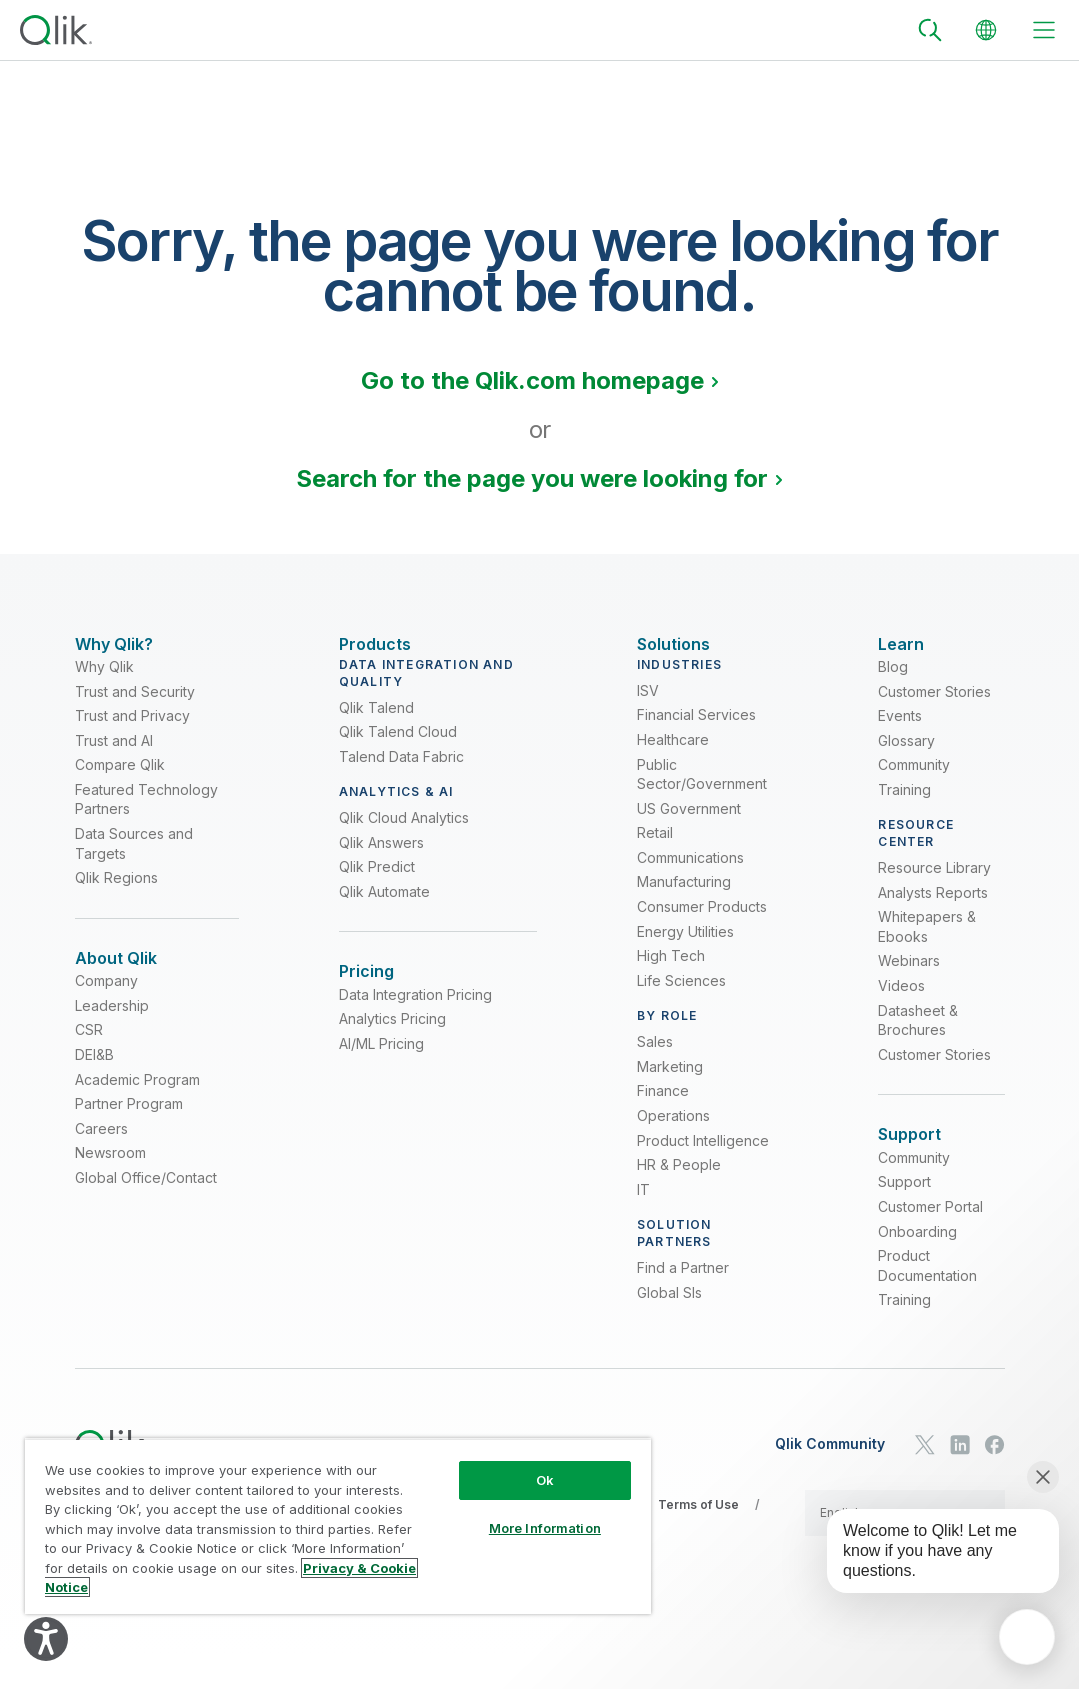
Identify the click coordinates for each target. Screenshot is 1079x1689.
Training (904, 804)
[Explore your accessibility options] (46, 1639)
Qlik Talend (376, 721)
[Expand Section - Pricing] (366, 986)
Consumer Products (702, 921)
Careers (101, 1157)
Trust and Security (135, 705)
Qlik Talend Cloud (398, 746)
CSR (89, 1059)
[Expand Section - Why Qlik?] (114, 644)
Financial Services (696, 729)
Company (106, 1010)
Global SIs (669, 1306)
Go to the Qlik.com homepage (532, 380)
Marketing (670, 1081)
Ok (545, 1480)
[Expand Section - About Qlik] (116, 973)
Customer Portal (930, 1236)
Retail (655, 847)
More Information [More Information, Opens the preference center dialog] (545, 1528)
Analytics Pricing (392, 1048)
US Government (689, 823)
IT (643, 1204)
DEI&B (94, 1084)
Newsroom (110, 1182)
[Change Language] (986, 30)
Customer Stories (934, 705)
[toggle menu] (1044, 30)
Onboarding (917, 1260)
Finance (663, 1105)
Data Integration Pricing (415, 1024)
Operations (673, 1130)
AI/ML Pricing (381, 1073)
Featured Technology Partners (146, 814)
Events (900, 730)
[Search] (930, 30)
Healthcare (673, 754)
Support (904, 1211)
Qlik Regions (116, 892)
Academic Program (137, 1108)
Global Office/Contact (146, 1207)
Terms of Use (698, 1534)
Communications (690, 872)
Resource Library (934, 882)
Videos (901, 1000)
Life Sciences (681, 995)
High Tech (671, 970)
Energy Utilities (685, 946)
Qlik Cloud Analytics (404, 832)
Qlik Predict (377, 881)
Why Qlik (104, 681)
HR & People (679, 1179)
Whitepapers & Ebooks (927, 941)
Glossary (906, 755)
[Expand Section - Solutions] (673, 644)
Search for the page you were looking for (532, 478)
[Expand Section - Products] (375, 644)
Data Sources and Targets (134, 858)
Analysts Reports (933, 907)
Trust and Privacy (132, 730)
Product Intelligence (703, 1154)
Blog (893, 681)
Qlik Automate (384, 906)
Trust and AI (114, 755)
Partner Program (129, 1133)
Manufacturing (684, 896)
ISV (648, 705)
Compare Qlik (120, 779)
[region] (338, 1526)
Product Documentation (927, 1295)
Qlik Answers (381, 857)
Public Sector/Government (702, 788)
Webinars (909, 975)
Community (914, 779)
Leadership (112, 1035)
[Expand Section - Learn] (901, 644)
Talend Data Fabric (401, 771)
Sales (655, 1056)
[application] (1027, 1637)
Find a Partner (683, 1282)
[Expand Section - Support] (909, 1149)
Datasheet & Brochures (918, 1035)
